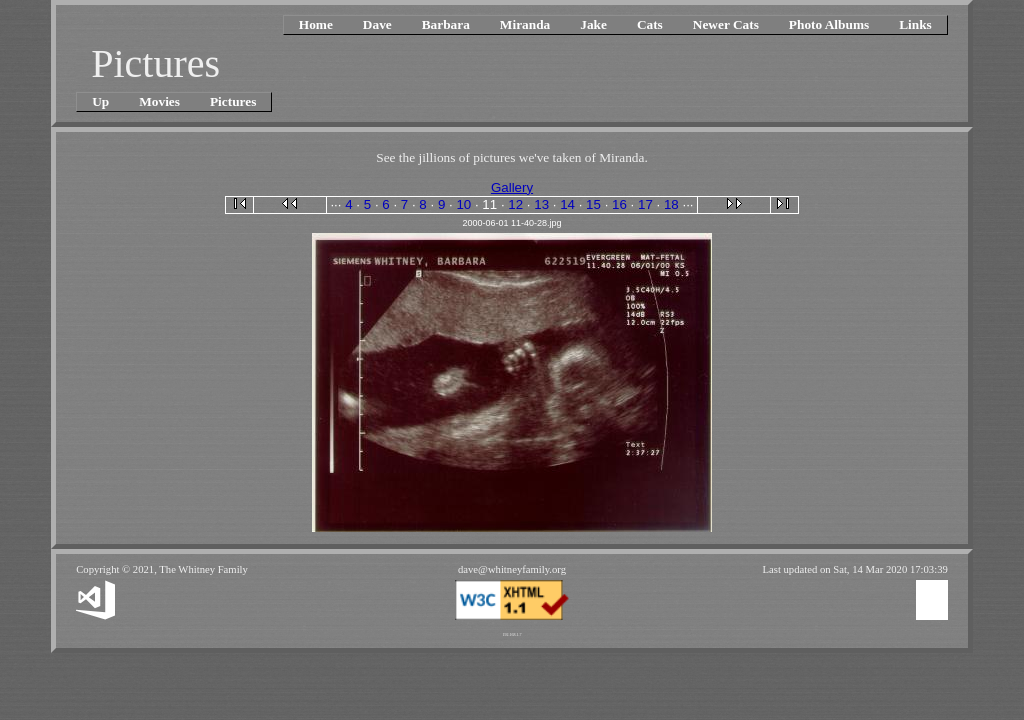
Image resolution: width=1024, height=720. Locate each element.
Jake (593, 24)
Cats (650, 24)
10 (463, 204)
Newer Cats (726, 24)
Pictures (233, 101)
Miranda (525, 24)
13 (541, 204)
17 (645, 204)
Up (100, 101)
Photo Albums (829, 24)
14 (567, 204)
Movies (159, 101)
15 (593, 204)
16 (619, 204)
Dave (377, 24)
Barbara (446, 24)
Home (316, 24)
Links (915, 24)
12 (515, 204)
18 (671, 204)
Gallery (512, 187)
